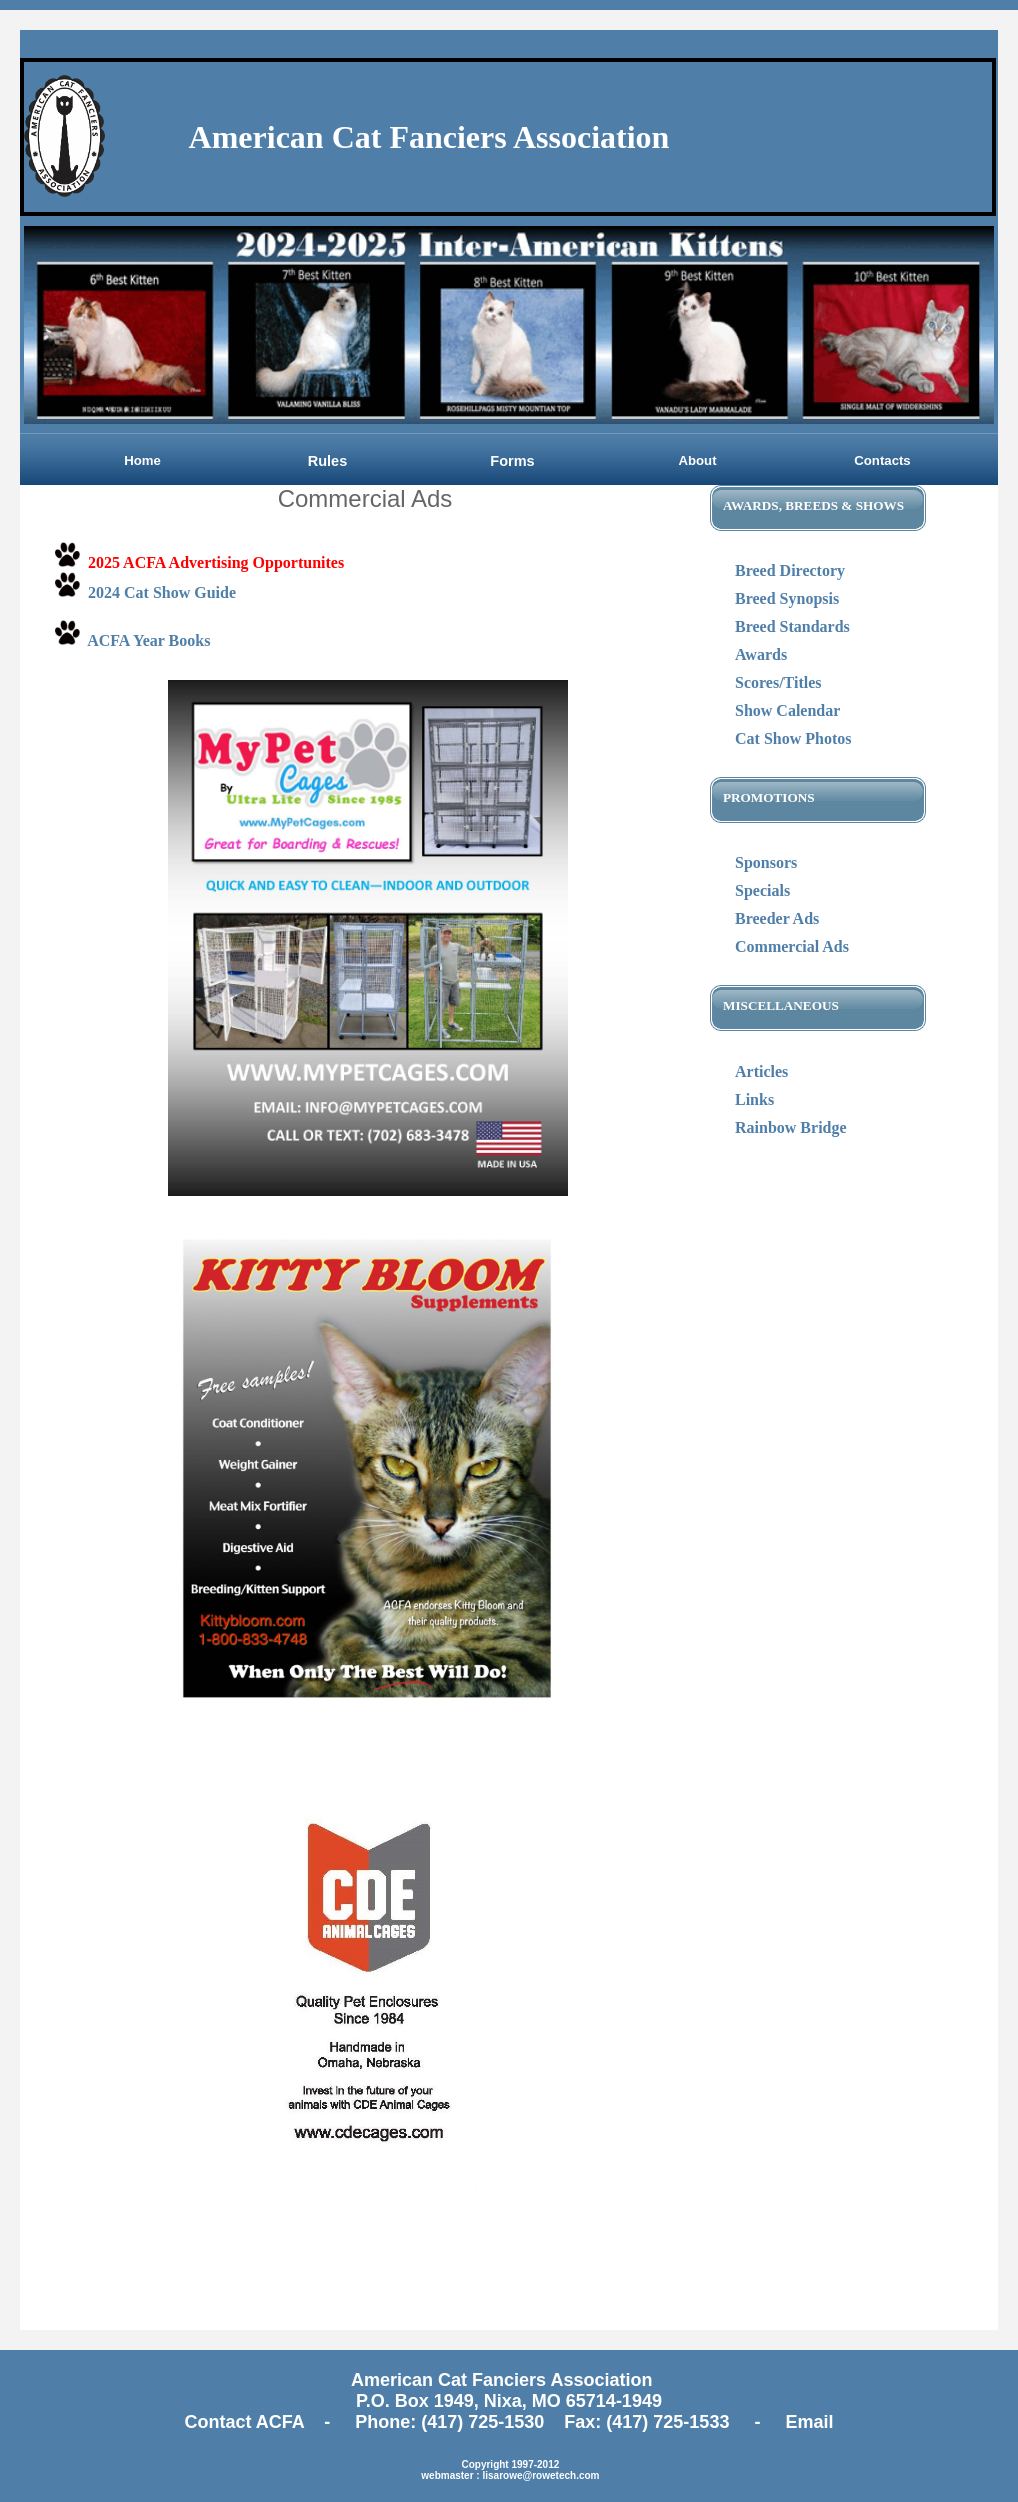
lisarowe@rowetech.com (540, 2475)
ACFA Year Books (148, 640)
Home (142, 460)
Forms (512, 461)
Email (809, 2422)
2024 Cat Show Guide (162, 592)
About (697, 460)
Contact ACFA (247, 2422)
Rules (328, 461)
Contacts (882, 460)
